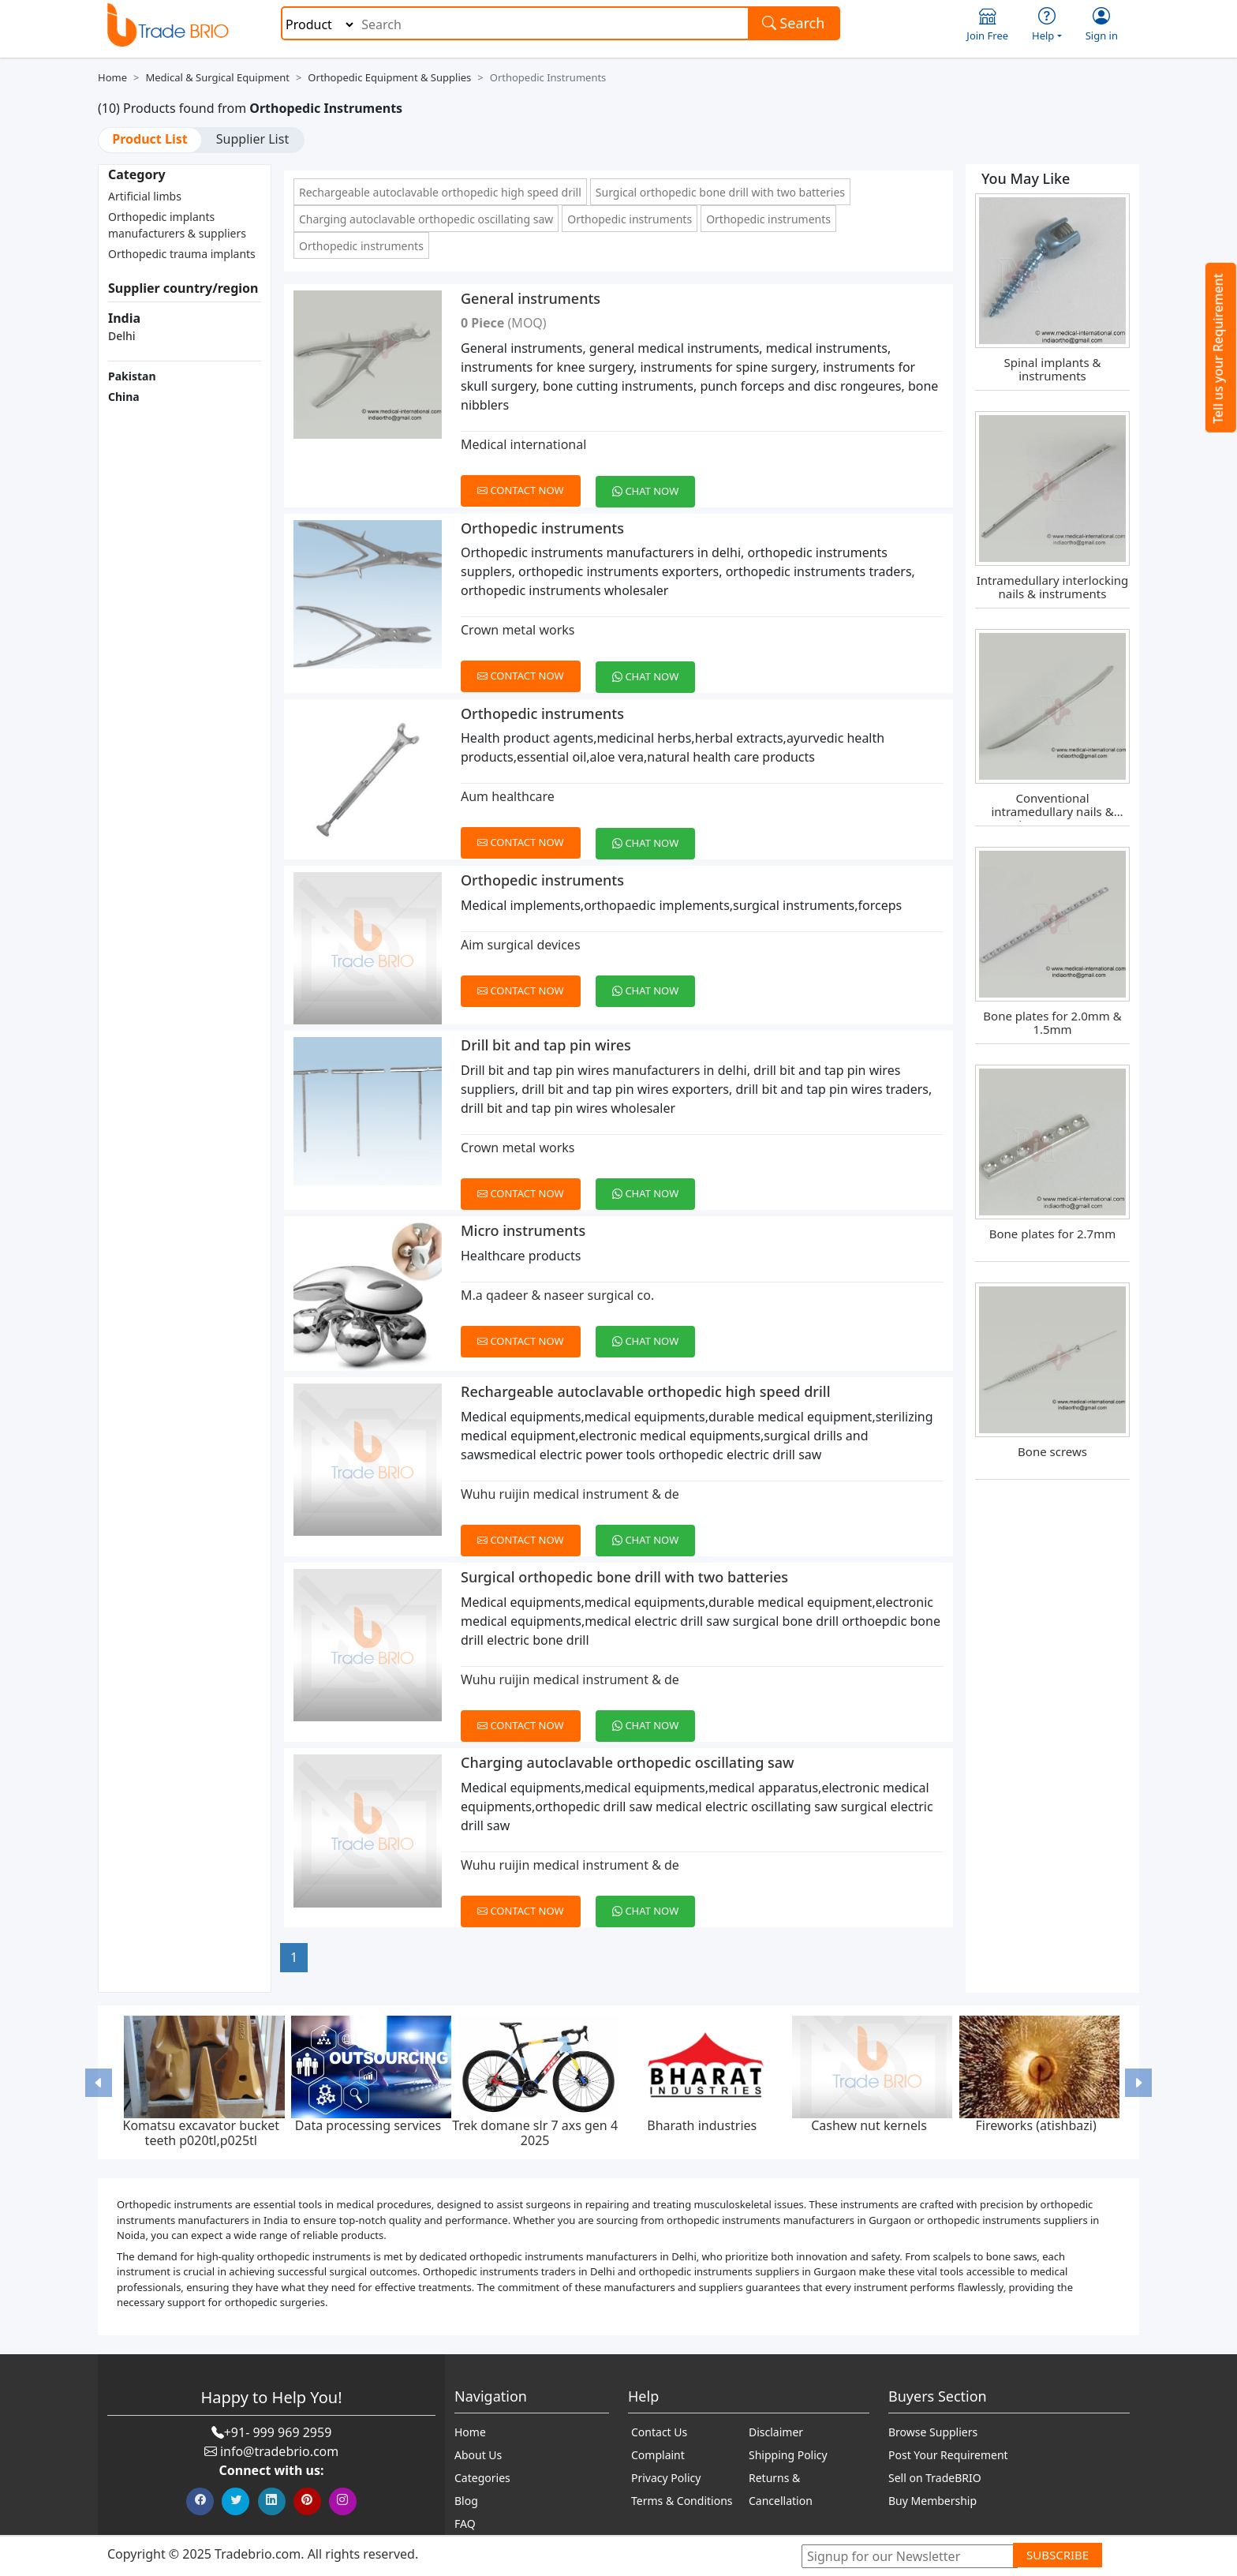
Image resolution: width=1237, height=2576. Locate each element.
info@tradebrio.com (279, 2451)
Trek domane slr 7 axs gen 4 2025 (535, 2133)
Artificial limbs (144, 196)
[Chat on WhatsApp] (651, 482)
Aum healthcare (508, 796)
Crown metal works (517, 629)
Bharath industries (702, 2125)
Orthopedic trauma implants (182, 253)
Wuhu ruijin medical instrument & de (570, 1494)
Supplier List (252, 139)
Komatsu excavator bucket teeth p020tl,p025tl (200, 2133)
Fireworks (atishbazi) (1036, 2125)
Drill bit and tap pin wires (546, 1044)
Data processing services (368, 2125)
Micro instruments (523, 1230)
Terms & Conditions (682, 2500)
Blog (466, 2500)
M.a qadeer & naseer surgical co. (557, 1295)
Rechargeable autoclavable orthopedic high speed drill (440, 192)
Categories (482, 2477)
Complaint (658, 2454)
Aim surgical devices (521, 944)
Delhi (122, 335)
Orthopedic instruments (629, 219)
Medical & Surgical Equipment (217, 77)
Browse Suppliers (932, 2431)
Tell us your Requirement (1218, 348)
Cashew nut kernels (869, 2125)
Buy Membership (932, 2500)
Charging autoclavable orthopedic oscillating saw (426, 219)
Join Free (987, 25)
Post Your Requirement (948, 2454)
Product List (149, 139)
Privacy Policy (666, 2477)
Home (112, 77)
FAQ (465, 2523)
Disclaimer (776, 2431)
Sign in (1102, 25)
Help (1047, 25)
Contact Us (659, 2431)
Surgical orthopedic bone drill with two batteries (720, 192)
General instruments (530, 298)
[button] (98, 2082)
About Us (478, 2454)
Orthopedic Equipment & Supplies (389, 77)
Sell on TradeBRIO (934, 2477)
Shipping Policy (788, 2454)
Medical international (523, 444)
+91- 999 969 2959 (278, 2432)
